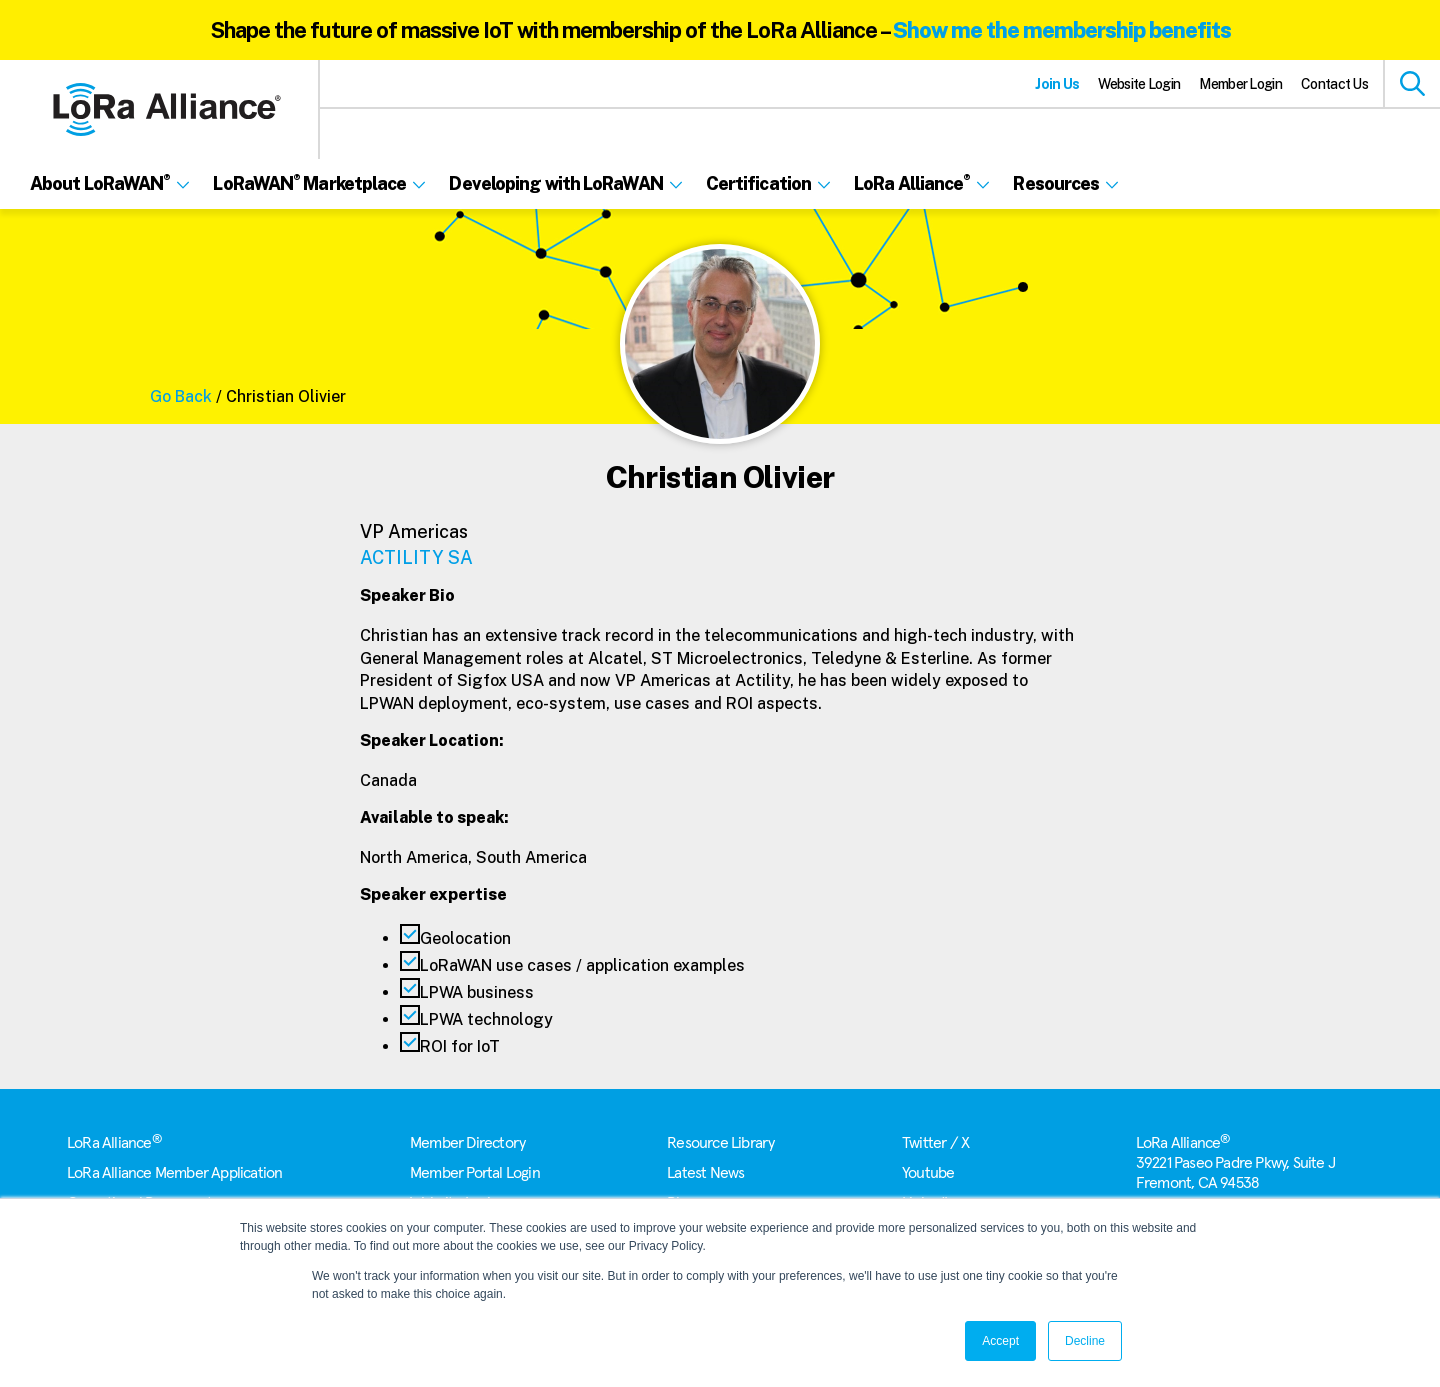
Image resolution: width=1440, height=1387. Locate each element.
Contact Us (1334, 84)
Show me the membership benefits (1062, 30)
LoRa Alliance (114, 1143)
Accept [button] (1000, 1341)
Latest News (705, 1173)
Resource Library (720, 1143)
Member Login (1240, 84)
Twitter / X (935, 1143)
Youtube (928, 1173)
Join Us (1057, 84)
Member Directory (467, 1143)
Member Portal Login (475, 1173)
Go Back (181, 396)
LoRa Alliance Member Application (174, 1173)
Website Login (1139, 84)
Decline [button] (1085, 1341)
